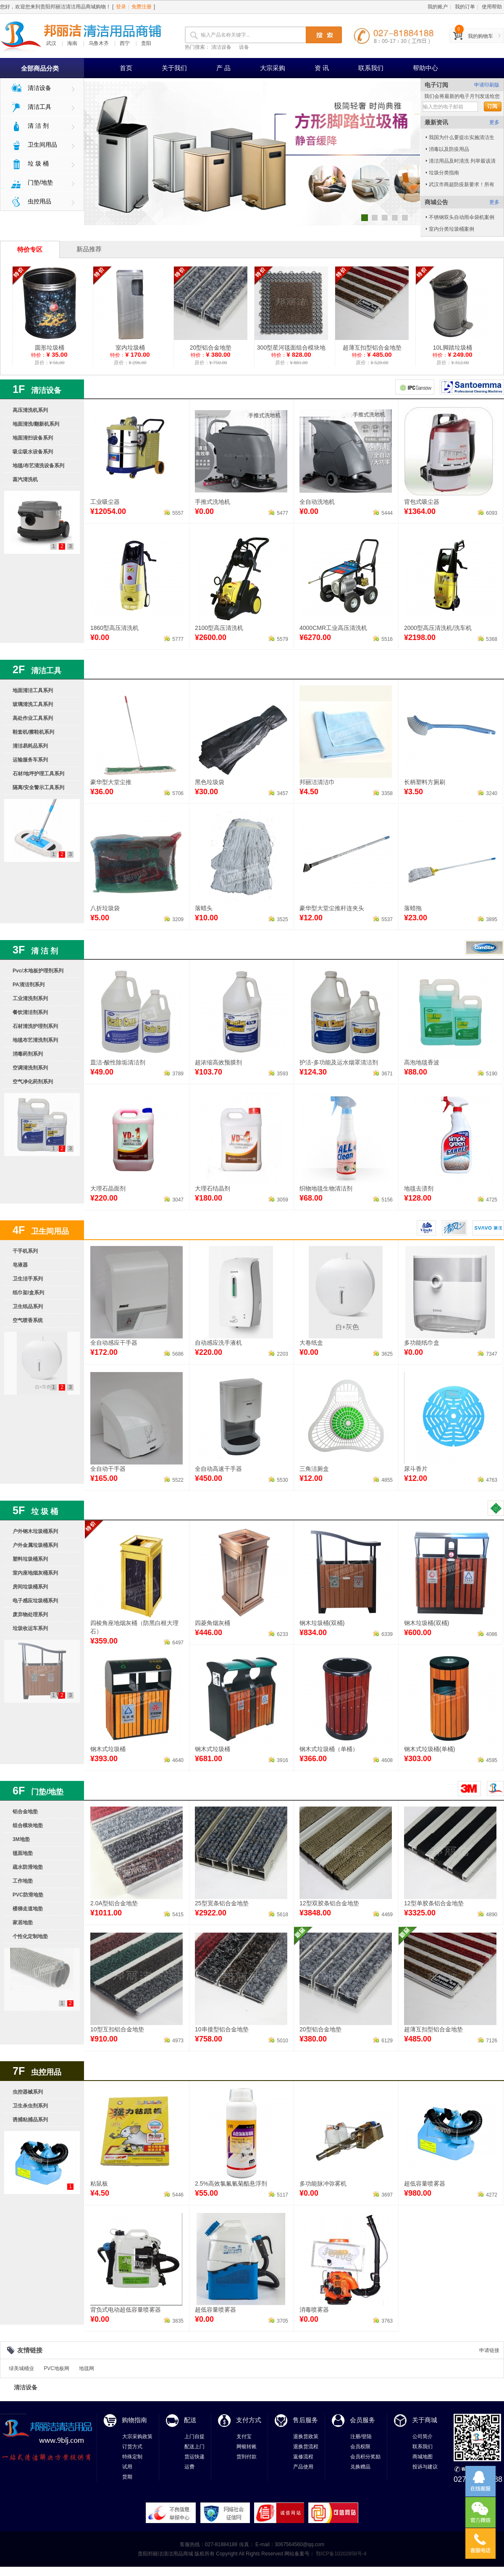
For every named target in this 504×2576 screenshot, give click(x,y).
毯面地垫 (23, 1853)
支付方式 (248, 2419)
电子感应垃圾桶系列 (35, 1601)
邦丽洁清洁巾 (317, 782)
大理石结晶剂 (212, 1188)
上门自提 (194, 2436)
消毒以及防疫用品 (449, 149)
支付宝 (244, 2436)
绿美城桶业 (21, 2368)
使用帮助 (492, 7)
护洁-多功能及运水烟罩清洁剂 (338, 1062)
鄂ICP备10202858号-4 (340, 2554)
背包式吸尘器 (421, 501)
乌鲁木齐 (99, 43)
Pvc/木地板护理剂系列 (38, 971)
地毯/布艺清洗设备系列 (38, 466)
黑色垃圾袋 (209, 782)
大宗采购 (272, 67)
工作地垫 (23, 1881)
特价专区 (29, 249)
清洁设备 (221, 47)
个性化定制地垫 (30, 1936)
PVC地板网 (56, 2368)
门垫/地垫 (40, 182)
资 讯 (322, 67)
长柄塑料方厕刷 (424, 782)
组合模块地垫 (28, 1825)
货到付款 (246, 2457)
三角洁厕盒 (314, 1468)
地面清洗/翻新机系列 (36, 424)
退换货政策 (305, 2436)
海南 (72, 43)
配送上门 (194, 2447)
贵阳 (146, 43)
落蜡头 (204, 908)
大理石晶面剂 (108, 1188)
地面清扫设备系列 (33, 438)
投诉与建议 (425, 2467)
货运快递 (194, 2457)
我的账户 (438, 7)
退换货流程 (305, 2447)
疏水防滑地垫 (28, 1867)
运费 (189, 2467)
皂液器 (20, 1265)
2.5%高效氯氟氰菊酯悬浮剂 (231, 2183)
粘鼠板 (99, 2183)
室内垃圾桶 (130, 347)
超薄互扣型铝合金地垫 (372, 347)
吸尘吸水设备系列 (33, 452)
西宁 (125, 43)
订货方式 (132, 2447)
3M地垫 (21, 1839)
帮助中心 (425, 67)
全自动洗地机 (317, 501)
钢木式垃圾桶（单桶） (328, 1749)
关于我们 (174, 67)
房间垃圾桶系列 (30, 1587)
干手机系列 (25, 1251)
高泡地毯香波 (421, 1062)
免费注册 (141, 7)
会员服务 (362, 2419)
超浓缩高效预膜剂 (218, 1062)
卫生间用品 (42, 144)
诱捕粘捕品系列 (30, 2120)
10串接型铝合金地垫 (222, 2029)
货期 (127, 2477)
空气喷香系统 (28, 1320)
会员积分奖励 (365, 2457)
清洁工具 (39, 106)
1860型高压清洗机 (114, 627)
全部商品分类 (40, 68)
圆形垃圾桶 (49, 347)
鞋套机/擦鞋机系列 (33, 732)
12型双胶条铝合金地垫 (329, 1903)
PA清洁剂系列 (29, 985)
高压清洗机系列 (30, 410)
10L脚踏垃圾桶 (452, 347)
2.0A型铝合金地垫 (114, 1903)
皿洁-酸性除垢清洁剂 (117, 1062)
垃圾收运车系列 (30, 1628)
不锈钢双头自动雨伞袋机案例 (461, 217)
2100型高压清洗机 (219, 627)
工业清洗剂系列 (30, 998)
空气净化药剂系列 (33, 1082)
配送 (190, 2419)
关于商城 (424, 2419)
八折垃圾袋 (105, 908)
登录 (121, 7)
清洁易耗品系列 (30, 746)
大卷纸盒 (311, 1342)
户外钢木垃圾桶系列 (35, 1531)
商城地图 (422, 2457)
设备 (244, 47)
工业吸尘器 (105, 501)
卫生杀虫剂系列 (30, 2106)
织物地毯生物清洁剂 (325, 1188)
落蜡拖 (413, 908)
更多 (494, 122)
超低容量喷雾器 (424, 2183)
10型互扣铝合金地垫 (117, 2029)
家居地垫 (23, 1922)
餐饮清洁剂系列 (30, 1012)
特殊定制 (132, 2457)
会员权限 (360, 2447)
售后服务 (305, 2419)
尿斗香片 (416, 1468)
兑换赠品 (360, 2467)
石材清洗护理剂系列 (35, 1026)
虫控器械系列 (28, 2092)
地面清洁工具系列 (33, 690)
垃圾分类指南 (444, 173)
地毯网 (86, 2368)
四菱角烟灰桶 (212, 1623)
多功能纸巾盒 (421, 1342)
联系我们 (370, 67)
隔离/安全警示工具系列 (38, 787)
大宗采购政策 (137, 2436)
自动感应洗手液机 (218, 1342)
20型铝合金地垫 (211, 347)
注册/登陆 (361, 2436)
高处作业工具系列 (33, 718)
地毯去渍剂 (418, 1188)
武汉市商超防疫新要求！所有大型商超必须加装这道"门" (461, 188)
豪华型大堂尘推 (110, 782)
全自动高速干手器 (218, 1468)
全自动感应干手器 (113, 1342)
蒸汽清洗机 (25, 479)
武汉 (51, 43)
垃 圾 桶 (38, 163)
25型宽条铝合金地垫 (222, 1903)
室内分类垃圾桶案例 (451, 229)
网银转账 (246, 2447)
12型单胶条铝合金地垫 (434, 1903)
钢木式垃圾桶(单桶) (429, 1749)
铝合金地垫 (25, 1812)
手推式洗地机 (212, 501)
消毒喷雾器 (314, 2309)
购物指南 (134, 2419)
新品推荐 (89, 249)
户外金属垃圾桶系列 (35, 1545)
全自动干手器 (108, 1468)
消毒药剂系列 (28, 1054)
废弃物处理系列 (30, 1614)
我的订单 (465, 7)
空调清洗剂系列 (30, 1068)
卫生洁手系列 (28, 1279)
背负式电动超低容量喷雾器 (125, 2309)
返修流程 (303, 2457)
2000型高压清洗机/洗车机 (438, 627)
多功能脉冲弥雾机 (322, 2183)
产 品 (223, 67)
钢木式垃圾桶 (108, 1749)
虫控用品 (39, 201)
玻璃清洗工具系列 (33, 704)
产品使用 (303, 2467)
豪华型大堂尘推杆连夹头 (331, 908)
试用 (127, 2467)
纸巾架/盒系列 (28, 1293)
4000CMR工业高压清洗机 (333, 627)
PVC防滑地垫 (28, 1895)
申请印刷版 (486, 85)
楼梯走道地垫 (28, 1909)
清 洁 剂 (38, 125)
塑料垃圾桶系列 (30, 1559)
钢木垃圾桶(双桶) (321, 1623)
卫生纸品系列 (28, 1306)
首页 (126, 67)
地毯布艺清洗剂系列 (35, 1040)
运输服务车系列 (30, 760)
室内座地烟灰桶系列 (35, 1573)
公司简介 (422, 2436)
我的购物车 (480, 36)
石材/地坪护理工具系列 (38, 774)
